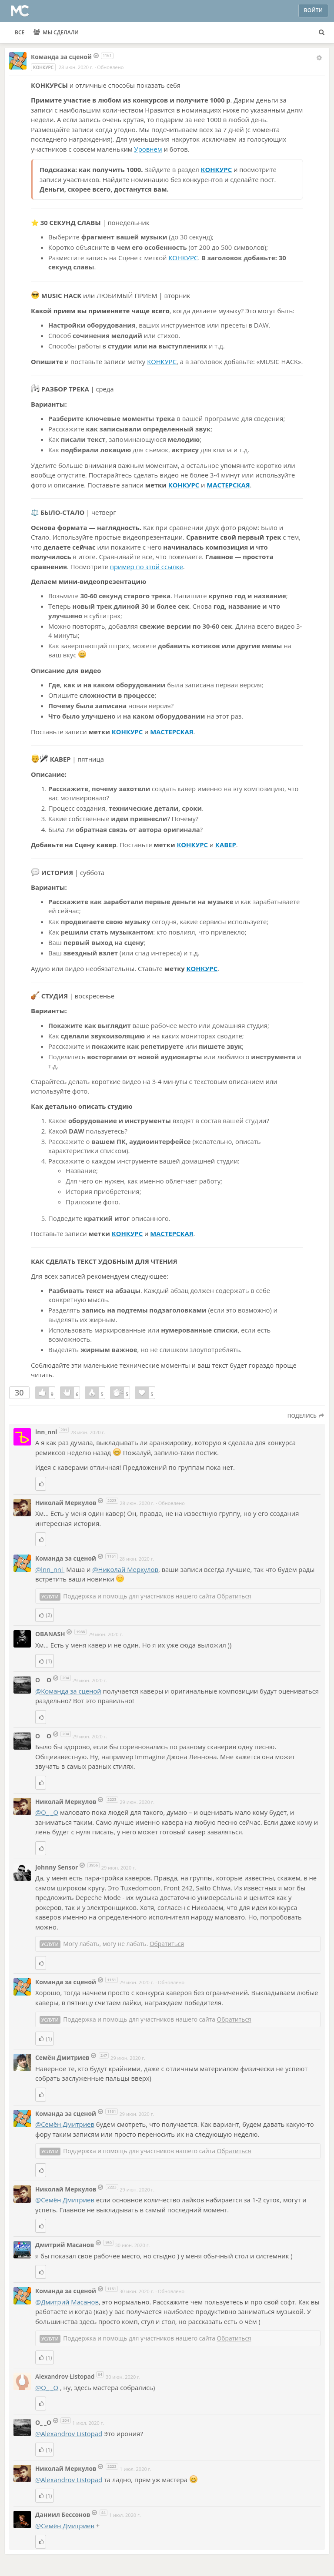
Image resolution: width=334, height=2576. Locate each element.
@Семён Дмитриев (64, 2124)
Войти (313, 10)
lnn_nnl (47, 1432)
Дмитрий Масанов (64, 2245)
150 (108, 2242)
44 (103, 2512)
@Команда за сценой (68, 1691)
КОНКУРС (216, 169)
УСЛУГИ (50, 1597)
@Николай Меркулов (125, 1569)
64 (100, 2374)
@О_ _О (46, 1812)
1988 (80, 1631)
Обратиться (234, 1596)
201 (63, 1429)
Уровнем (148, 149)
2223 (112, 1500)
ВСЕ (19, 32)
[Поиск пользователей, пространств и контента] (321, 32)
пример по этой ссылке (146, 566)
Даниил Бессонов (62, 2514)
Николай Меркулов (66, 1503)
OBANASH (51, 1634)
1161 (107, 55)
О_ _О (43, 1680)
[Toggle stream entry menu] (319, 57)
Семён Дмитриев (62, 2057)
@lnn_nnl (49, 1569)
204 (65, 1678)
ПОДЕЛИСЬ (306, 1415)
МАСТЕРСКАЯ (228, 485)
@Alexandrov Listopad (68, 2433)
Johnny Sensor (56, 1867)
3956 (93, 1865)
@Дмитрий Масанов (67, 2302)
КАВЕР (225, 844)
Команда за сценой (61, 57)
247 (103, 2055)
